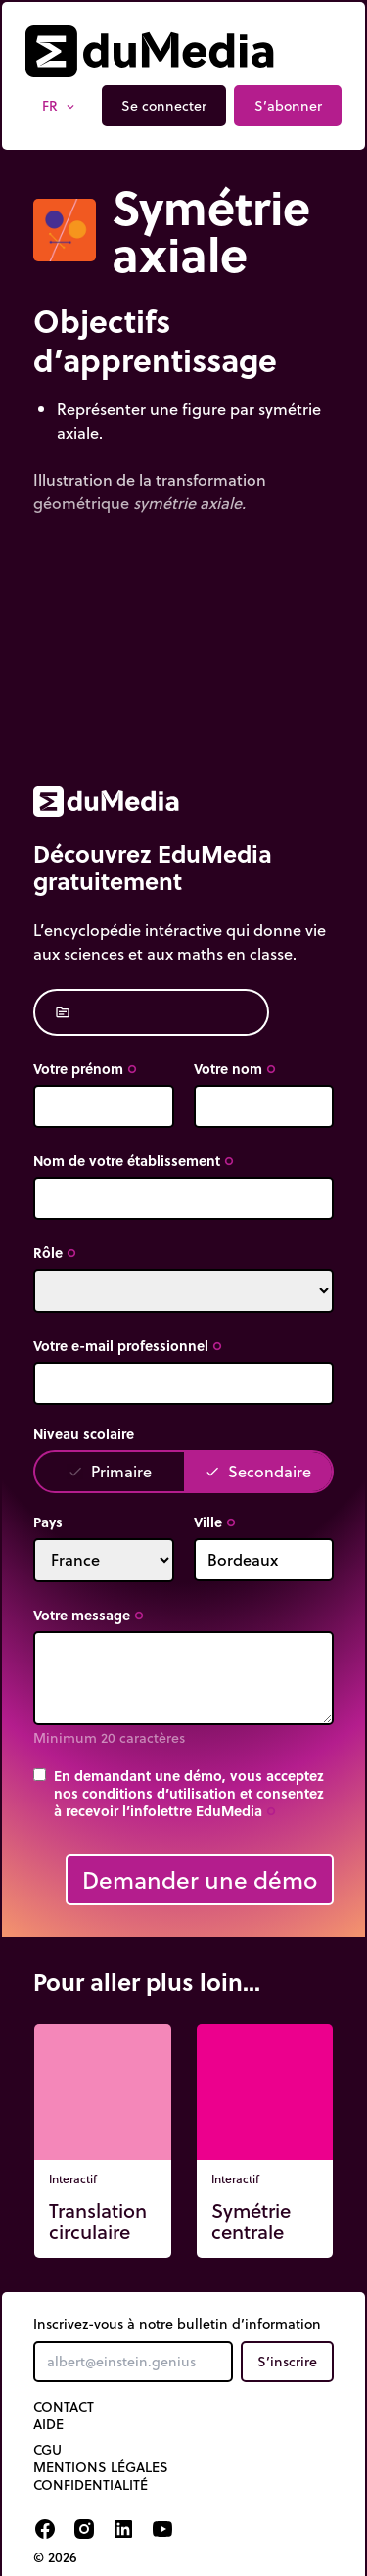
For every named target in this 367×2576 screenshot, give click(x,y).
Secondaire (258, 1471)
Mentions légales (100, 2467)
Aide (48, 2424)
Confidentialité (90, 2485)
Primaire (110, 1471)
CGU (47, 2449)
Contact (63, 2406)
